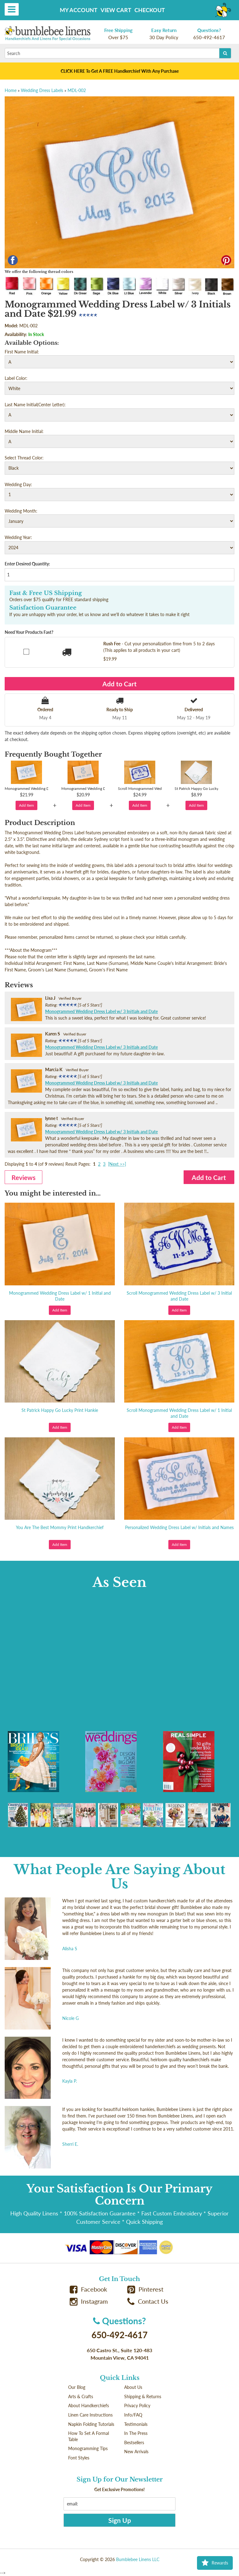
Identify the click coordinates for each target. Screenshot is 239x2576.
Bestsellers (134, 2442)
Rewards (215, 2563)
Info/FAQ (133, 2414)
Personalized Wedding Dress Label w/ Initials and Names (179, 1527)
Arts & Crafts (80, 2396)
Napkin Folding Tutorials (91, 2424)
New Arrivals (136, 2451)
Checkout (149, 10)
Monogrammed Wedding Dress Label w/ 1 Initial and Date (60, 1296)
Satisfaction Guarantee (43, 607)
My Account (78, 10)
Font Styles (78, 2457)
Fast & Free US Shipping (45, 593)
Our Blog (76, 2387)
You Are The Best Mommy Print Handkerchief (60, 1527)
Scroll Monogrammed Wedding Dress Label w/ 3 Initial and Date (179, 1296)
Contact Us (147, 2301)
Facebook (88, 2289)
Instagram (89, 2301)
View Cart (116, 10)
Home (10, 90)
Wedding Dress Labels (42, 90)
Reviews (23, 1177)
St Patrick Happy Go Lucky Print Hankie (59, 1410)
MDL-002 (77, 90)
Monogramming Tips (88, 2448)
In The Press (136, 2433)
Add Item (26, 805)
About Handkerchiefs (88, 2405)
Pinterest (145, 2289)
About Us (133, 2387)
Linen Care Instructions (90, 2414)
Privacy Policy (137, 2405)
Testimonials (136, 2424)
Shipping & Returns (142, 2396)
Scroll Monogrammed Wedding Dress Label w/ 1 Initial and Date (179, 1413)
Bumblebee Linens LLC (137, 2559)
